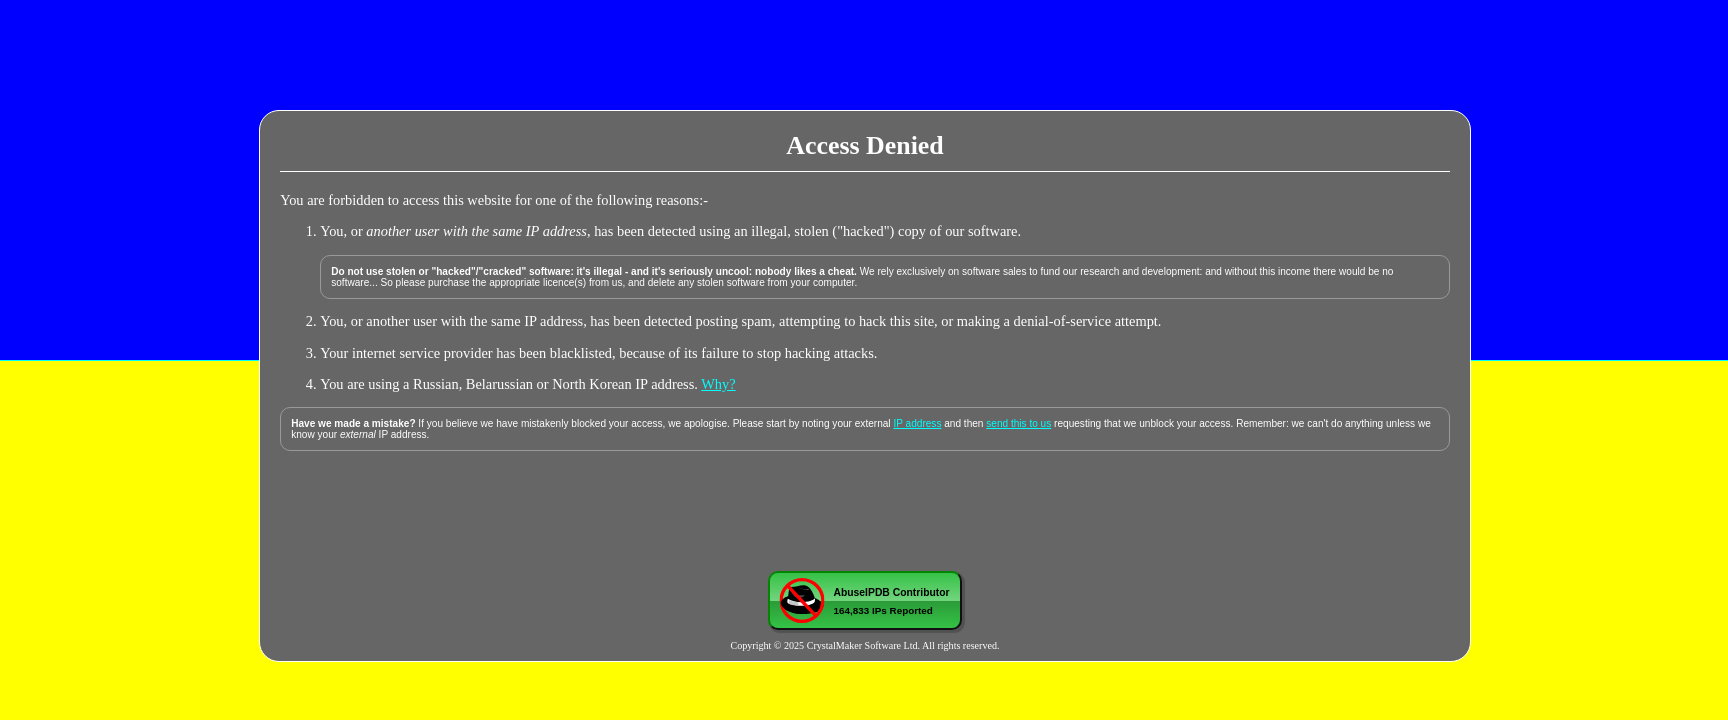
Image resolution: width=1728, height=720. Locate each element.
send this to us (1018, 423)
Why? (718, 384)
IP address (917, 423)
